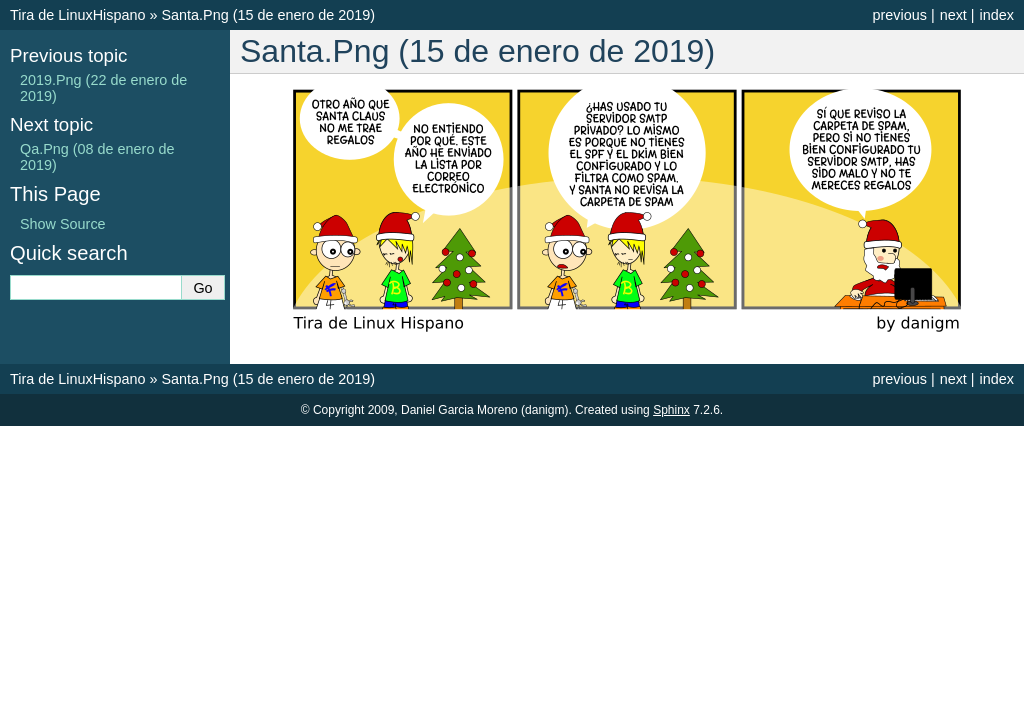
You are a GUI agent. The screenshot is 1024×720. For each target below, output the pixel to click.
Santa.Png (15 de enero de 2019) (268, 15)
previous (899, 15)
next (953, 15)
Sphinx (671, 410)
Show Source (63, 224)
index (997, 15)
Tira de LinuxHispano (77, 15)
